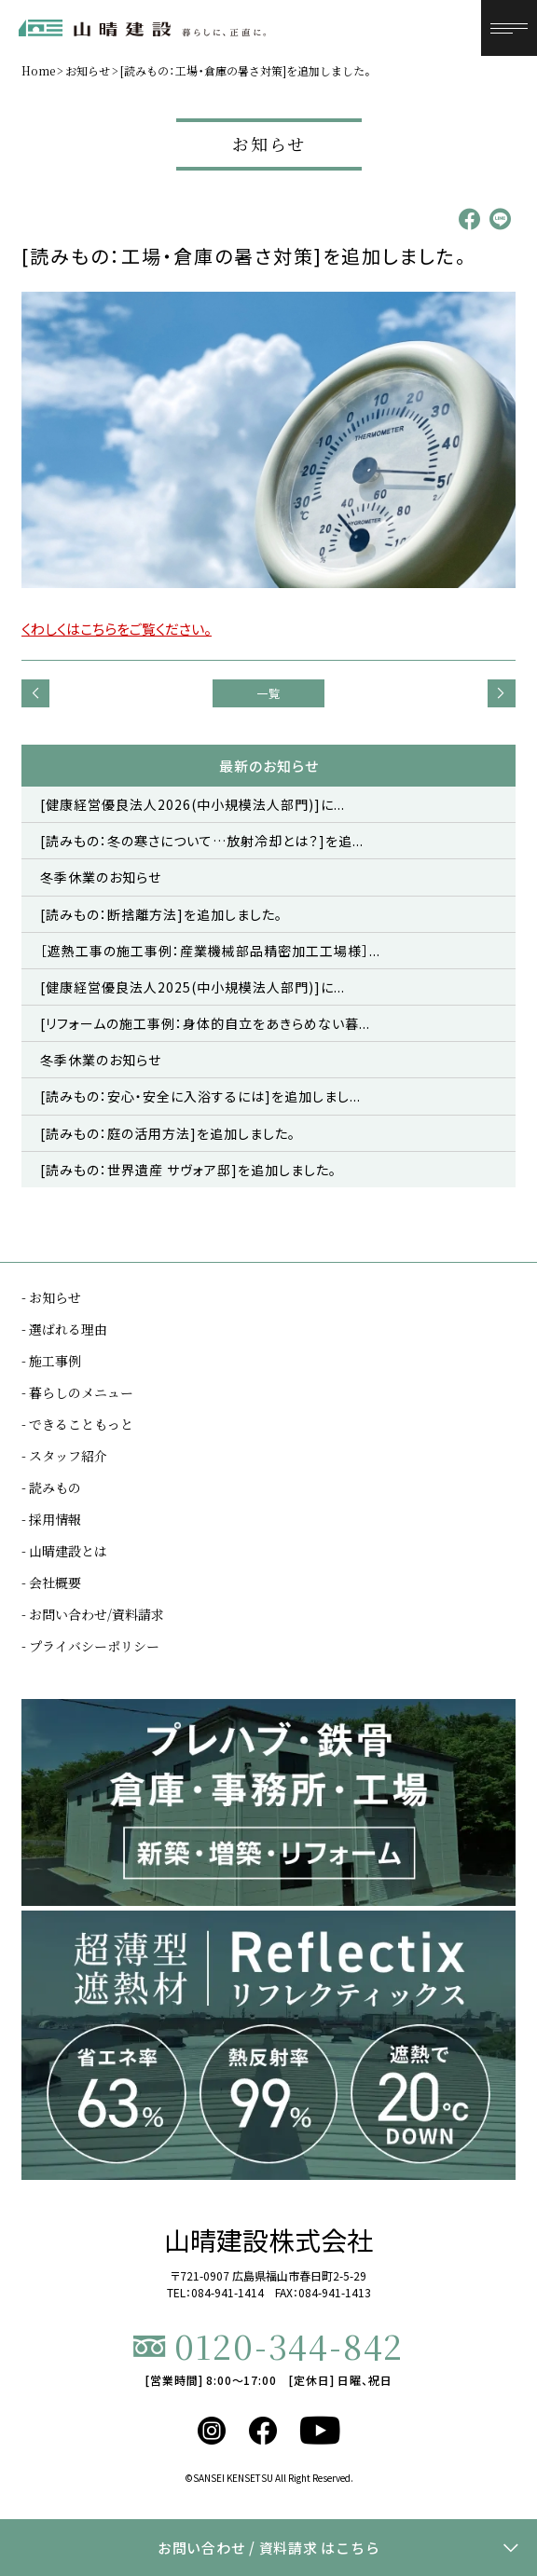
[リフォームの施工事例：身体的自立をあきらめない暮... (205, 1023)
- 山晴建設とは (64, 1550)
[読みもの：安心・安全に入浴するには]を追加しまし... (200, 1096)
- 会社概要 (51, 1582)
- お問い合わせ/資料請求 (92, 1614)
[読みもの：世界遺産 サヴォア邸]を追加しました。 (188, 1169)
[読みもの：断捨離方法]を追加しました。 (161, 914)
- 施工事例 (51, 1360)
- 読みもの (51, 1487)
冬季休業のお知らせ (100, 877)
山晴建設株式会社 (268, 2239)
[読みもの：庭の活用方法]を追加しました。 (168, 1133)
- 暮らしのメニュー (77, 1392)
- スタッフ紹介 (64, 1455)
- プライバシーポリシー (90, 1645)
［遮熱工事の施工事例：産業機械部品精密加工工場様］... (210, 950)
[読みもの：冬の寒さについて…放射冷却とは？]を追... (202, 840)
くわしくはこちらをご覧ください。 (116, 628)
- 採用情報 (51, 1519)
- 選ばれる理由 (64, 1329)
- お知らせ (51, 1297)
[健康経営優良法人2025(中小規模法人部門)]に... (192, 987)
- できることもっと (77, 1424)
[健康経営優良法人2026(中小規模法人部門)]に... (192, 804)
